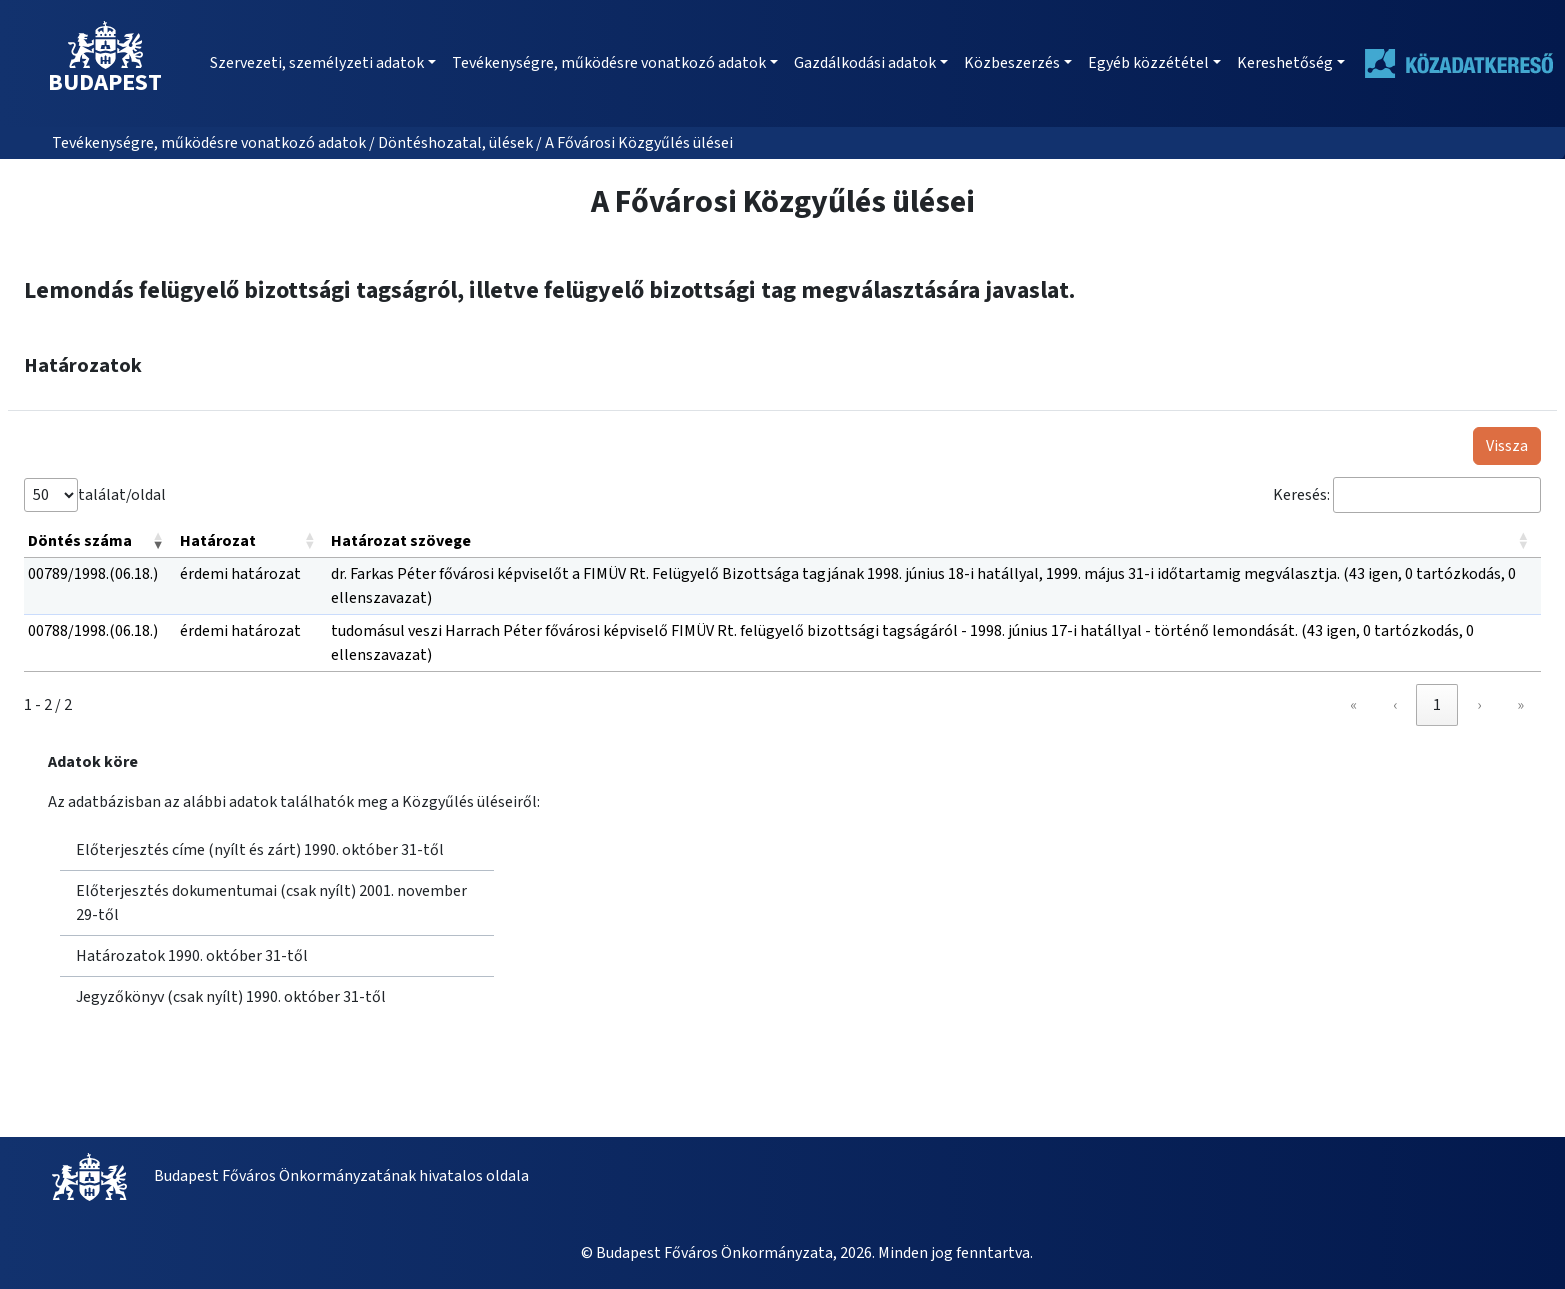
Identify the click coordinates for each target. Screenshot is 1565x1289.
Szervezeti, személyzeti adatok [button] (317, 63)
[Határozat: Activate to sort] (252, 541)
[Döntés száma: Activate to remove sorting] (100, 541)
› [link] (1479, 705)
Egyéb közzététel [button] (1148, 63)
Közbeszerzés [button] (1012, 63)
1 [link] (1437, 705)
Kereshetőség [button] (1285, 63)
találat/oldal (122, 495)
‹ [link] (1395, 705)
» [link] (1520, 705)
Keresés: (1301, 495)
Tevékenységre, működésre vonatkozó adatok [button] (609, 63)
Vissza (1507, 446)
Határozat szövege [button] (401, 541)
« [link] (1353, 705)
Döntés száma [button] (80, 541)
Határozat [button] (218, 541)
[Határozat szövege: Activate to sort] (934, 541)
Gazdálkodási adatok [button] (865, 63)
